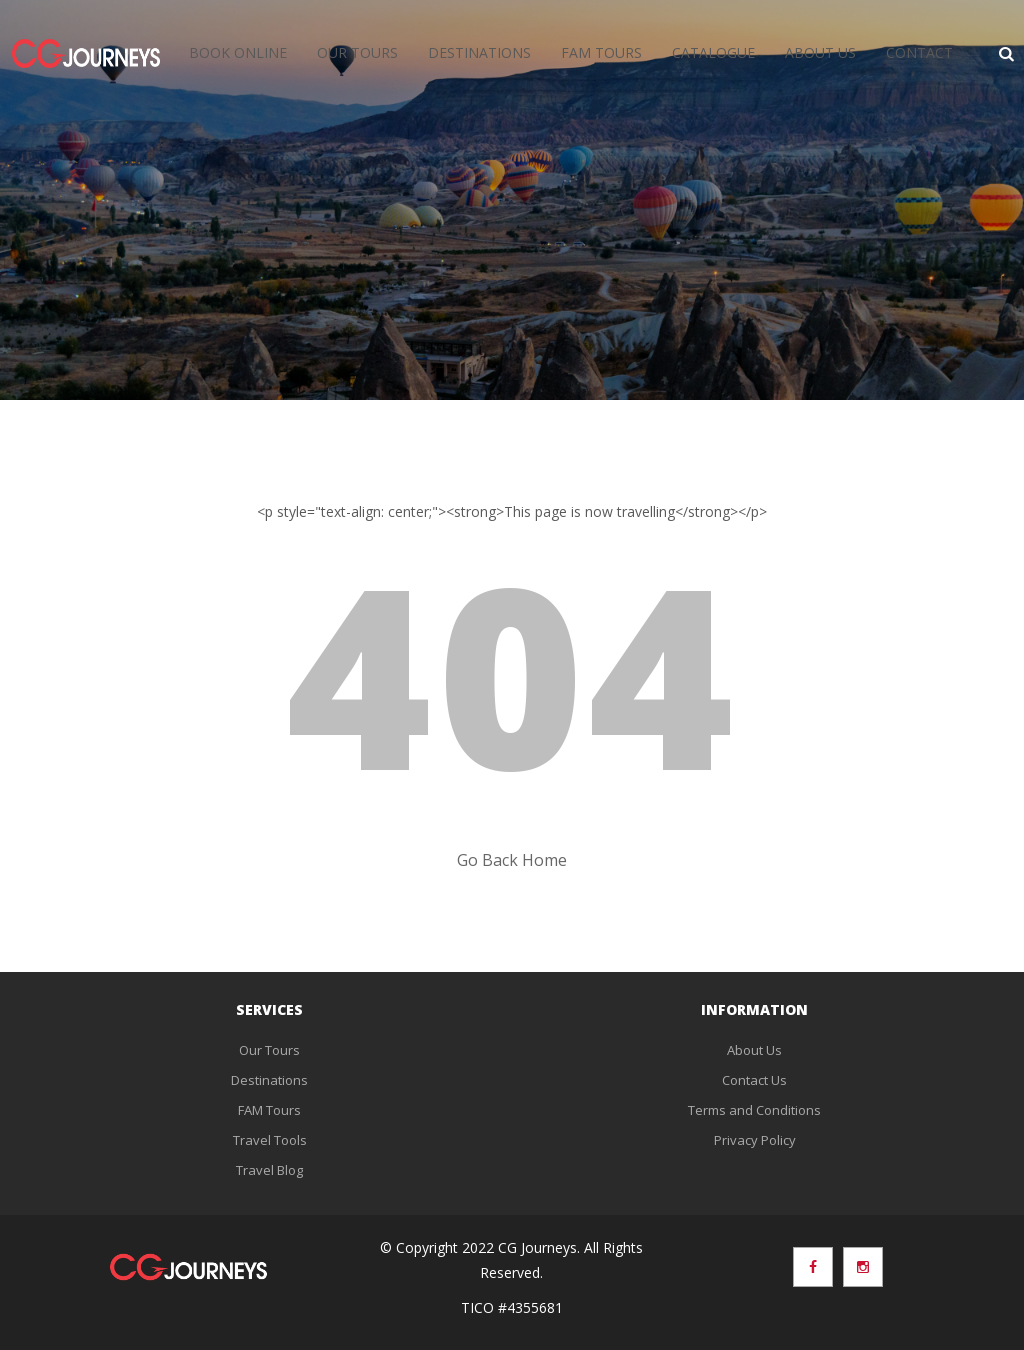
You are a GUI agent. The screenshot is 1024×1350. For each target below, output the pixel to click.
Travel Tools (270, 1140)
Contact (919, 52)
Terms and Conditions (754, 1110)
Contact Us (754, 1080)
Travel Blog (269, 1170)
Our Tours (357, 52)
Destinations (479, 52)
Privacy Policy (755, 1140)
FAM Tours (601, 52)
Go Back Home (512, 860)
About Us (820, 52)
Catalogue (713, 52)
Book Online (238, 52)
